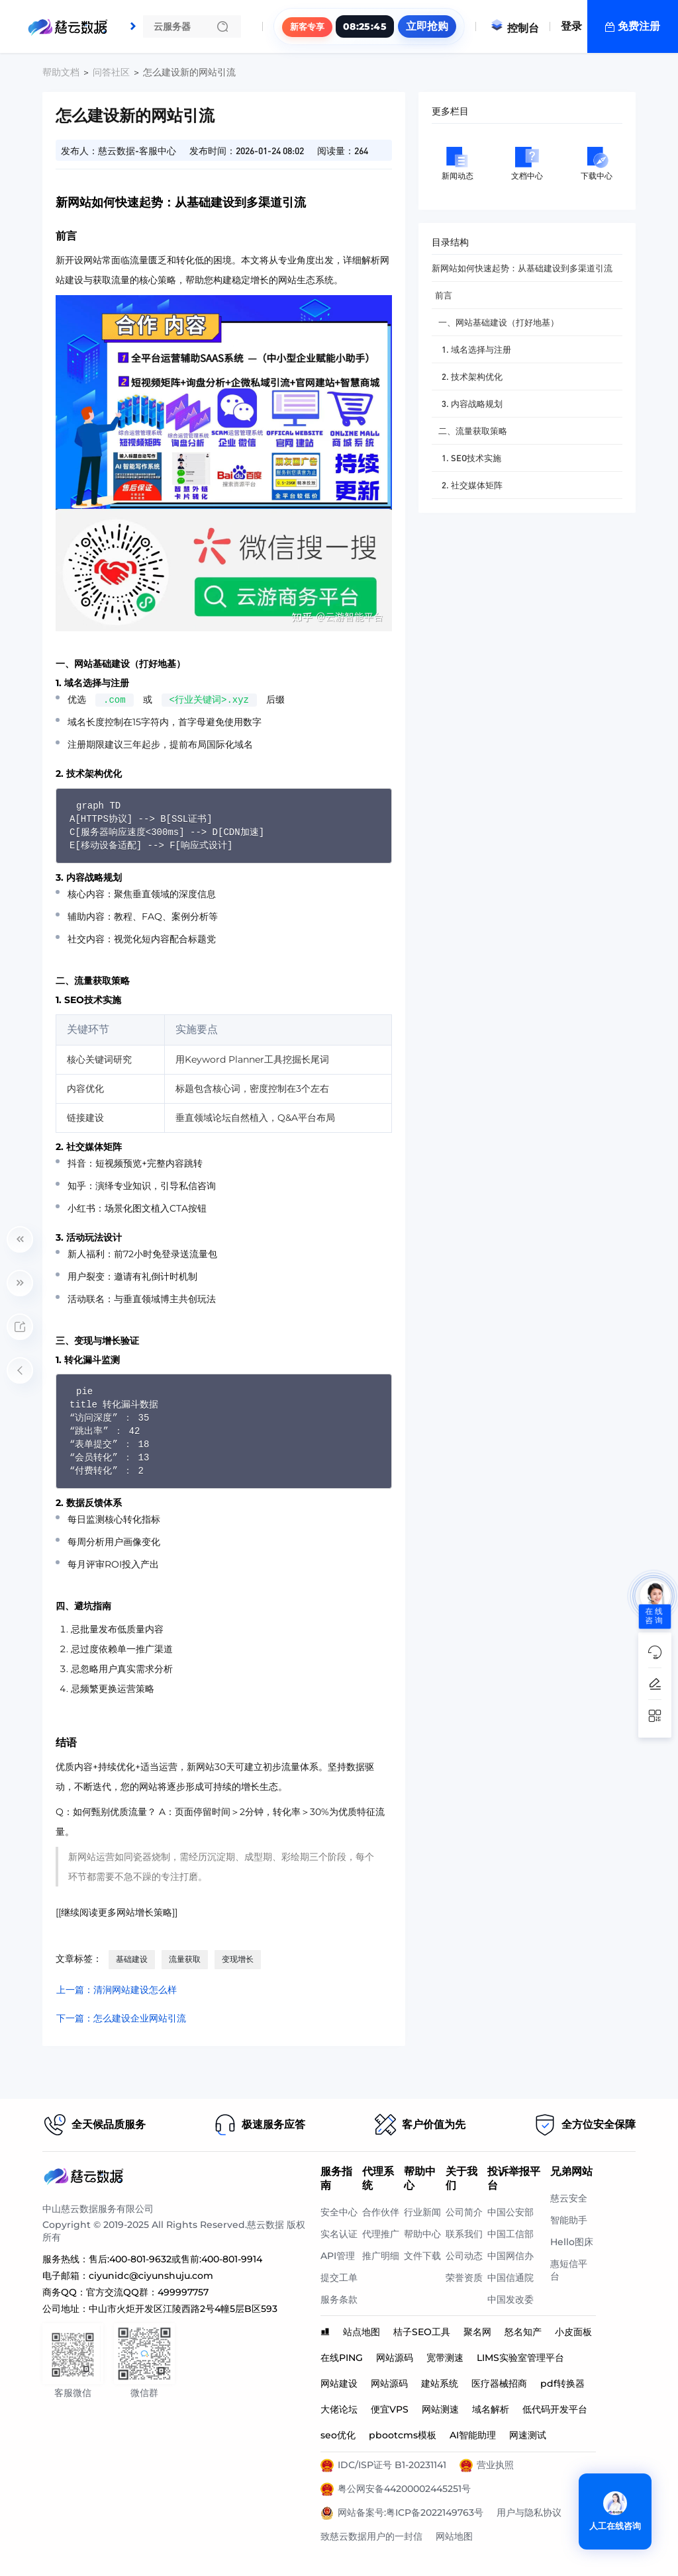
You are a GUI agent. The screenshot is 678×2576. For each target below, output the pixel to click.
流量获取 (185, 1959)
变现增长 (238, 1959)
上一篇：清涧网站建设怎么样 (116, 1990)
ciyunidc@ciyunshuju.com (151, 2276)
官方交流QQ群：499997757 (147, 2292)
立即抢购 (427, 26)
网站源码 (394, 2358)
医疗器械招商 (499, 2383)
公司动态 (464, 2256)
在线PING (341, 2358)
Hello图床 (571, 2242)
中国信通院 (510, 2278)
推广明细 (380, 2256)
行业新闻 (422, 2212)
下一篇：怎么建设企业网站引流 (121, 2018)
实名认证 (339, 2234)
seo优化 (338, 2435)
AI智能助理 (473, 2435)
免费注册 (639, 26)
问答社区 (111, 72)
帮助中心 (422, 2234)
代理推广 (380, 2234)
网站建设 (339, 2383)
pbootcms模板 (402, 2435)
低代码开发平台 (554, 2409)
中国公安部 (510, 2212)
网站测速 (440, 2409)
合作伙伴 (380, 2212)
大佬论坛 (339, 2409)
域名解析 (490, 2409)
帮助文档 (60, 72)
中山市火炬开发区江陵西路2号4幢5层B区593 (183, 2309)
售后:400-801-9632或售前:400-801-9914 (175, 2259)
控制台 (514, 28)
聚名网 (477, 2332)
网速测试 (527, 2435)
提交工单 (339, 2278)
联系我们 (464, 2234)
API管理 (337, 2256)
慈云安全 (568, 2198)
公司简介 (464, 2212)
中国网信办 (510, 2256)
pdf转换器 (562, 2383)
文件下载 (422, 2256)
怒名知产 (523, 2332)
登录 (571, 26)
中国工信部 (510, 2234)
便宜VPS (390, 2409)
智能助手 (568, 2220)
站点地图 (361, 2332)
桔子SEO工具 (421, 2332)
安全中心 (339, 2212)
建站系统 (439, 2383)
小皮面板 (573, 2332)
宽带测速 (444, 2358)
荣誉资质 (464, 2278)
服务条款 (339, 2299)
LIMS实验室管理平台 (520, 2358)
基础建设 (132, 1959)
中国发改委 (510, 2299)
